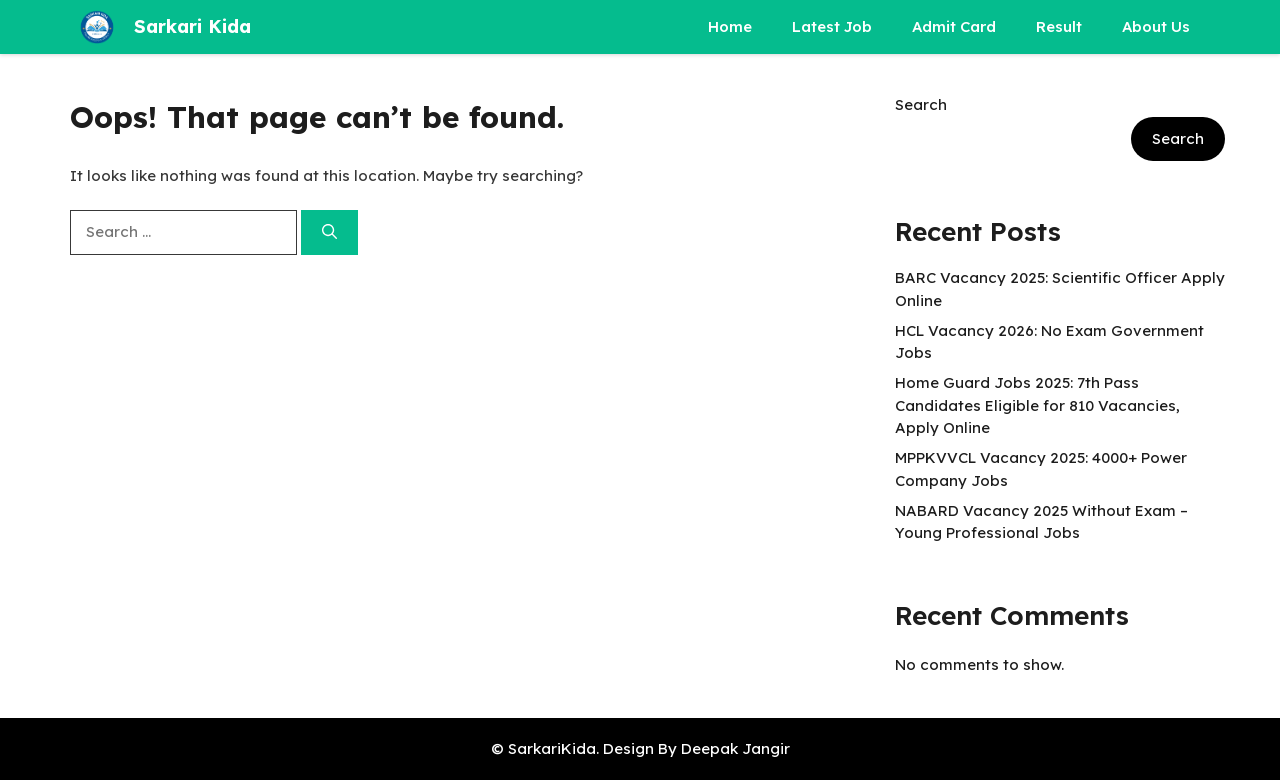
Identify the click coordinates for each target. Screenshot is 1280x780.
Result (1059, 26)
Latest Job (832, 26)
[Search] (329, 232)
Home (730, 26)
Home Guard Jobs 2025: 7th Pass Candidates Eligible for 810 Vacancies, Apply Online (1037, 405)
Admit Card (954, 26)
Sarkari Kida (192, 26)
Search (921, 104)
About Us (1156, 26)
